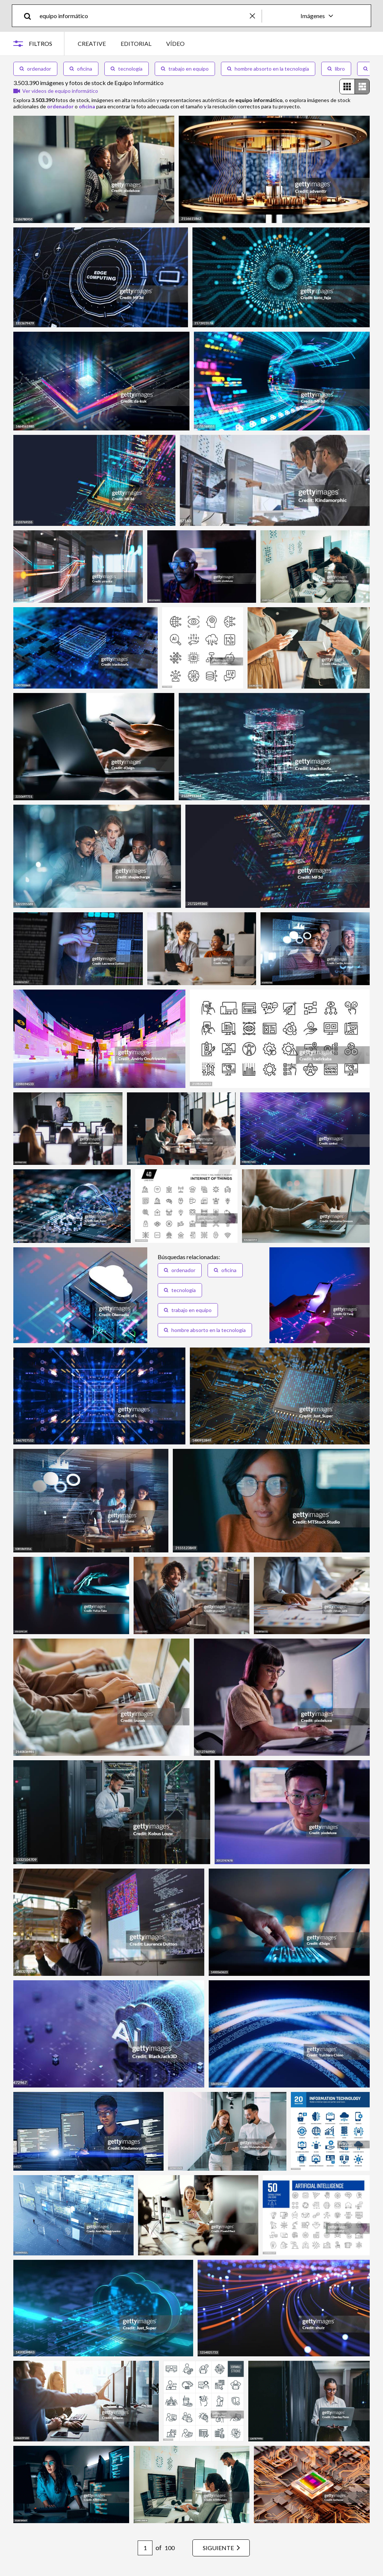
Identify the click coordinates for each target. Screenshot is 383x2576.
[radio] (347, 86)
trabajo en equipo (185, 68)
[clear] (256, 16)
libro (336, 68)
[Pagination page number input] (145, 2547)
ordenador (35, 68)
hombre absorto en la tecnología (268, 68)
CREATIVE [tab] (92, 43)
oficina (81, 68)
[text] (143, 16)
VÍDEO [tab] (175, 43)
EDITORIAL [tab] (136, 43)
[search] (30, 16)
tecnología (126, 68)
